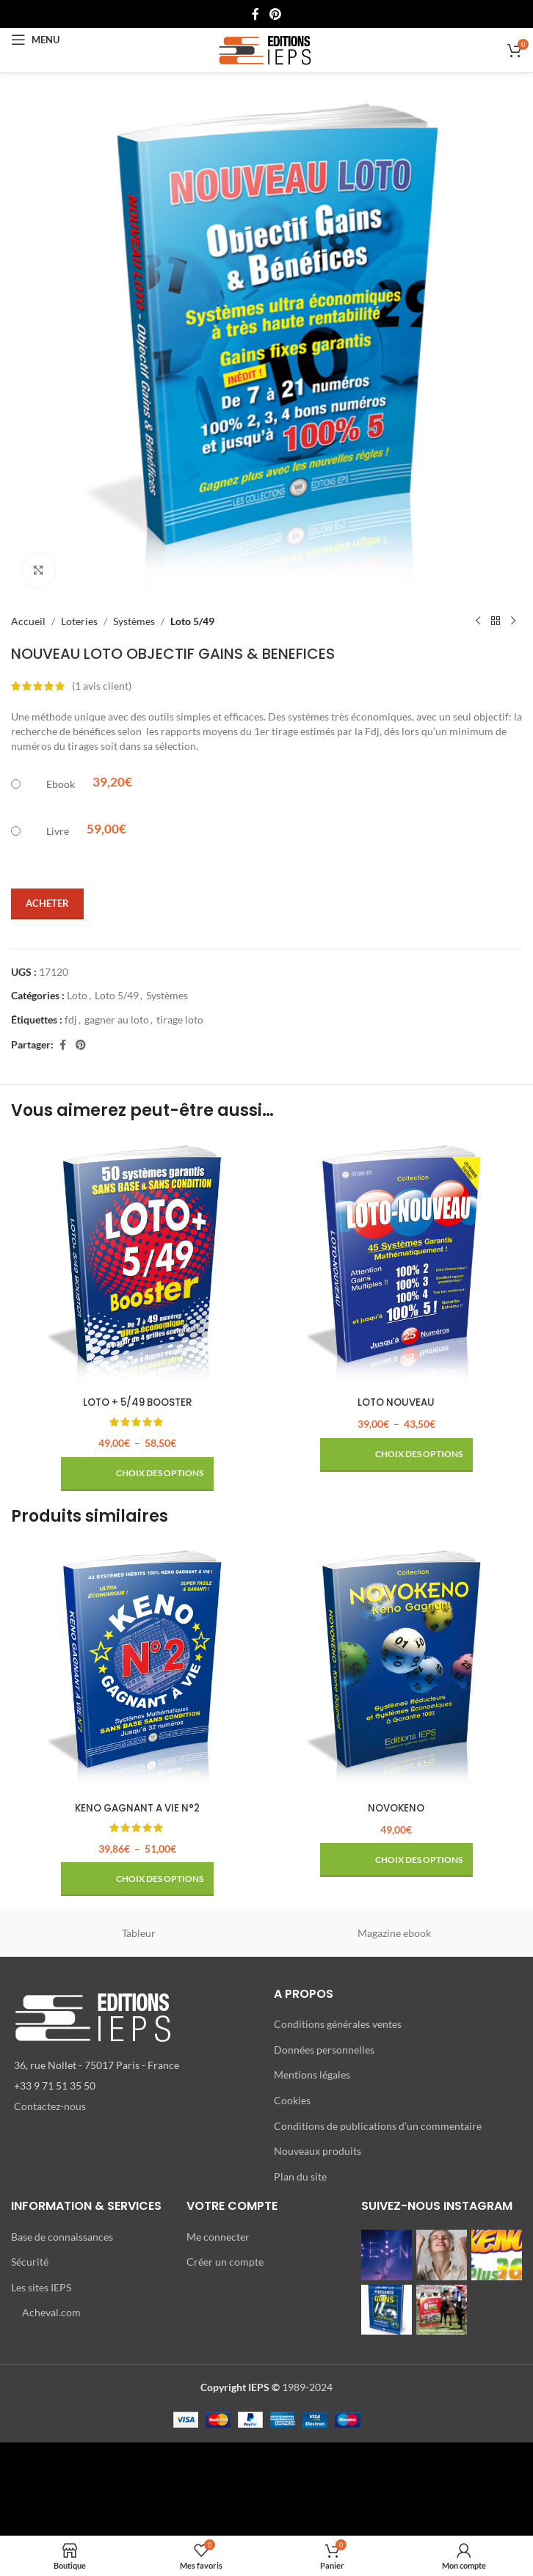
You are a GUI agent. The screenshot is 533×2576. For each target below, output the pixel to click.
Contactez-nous (50, 2106)
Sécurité (29, 2261)
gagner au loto (116, 1019)
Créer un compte (225, 2261)
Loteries (79, 621)
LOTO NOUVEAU (396, 1402)
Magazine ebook (394, 1933)
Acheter (47, 903)
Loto (77, 995)
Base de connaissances (62, 2236)
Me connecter (218, 2236)
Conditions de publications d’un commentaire (378, 2125)
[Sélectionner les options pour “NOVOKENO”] (396, 1860)
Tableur (139, 1933)
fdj (71, 1019)
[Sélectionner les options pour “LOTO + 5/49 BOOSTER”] (137, 1474)
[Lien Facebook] (255, 14)
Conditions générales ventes (338, 2024)
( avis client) (101, 685)
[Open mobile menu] (35, 39)
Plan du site (300, 2176)
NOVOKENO (396, 1807)
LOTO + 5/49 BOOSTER (137, 1402)
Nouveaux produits (317, 2151)
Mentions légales (312, 2074)
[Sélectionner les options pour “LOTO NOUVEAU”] (396, 1455)
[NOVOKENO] (396, 1668)
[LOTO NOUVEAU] (396, 1263)
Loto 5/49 (192, 621)
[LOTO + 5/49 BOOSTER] (137, 1263)
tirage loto (179, 1019)
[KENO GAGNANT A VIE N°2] (137, 1668)
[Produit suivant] (513, 621)
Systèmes (134, 621)
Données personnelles (324, 2049)
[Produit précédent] (478, 621)
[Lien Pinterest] (275, 14)
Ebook (60, 784)
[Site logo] (267, 49)
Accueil (28, 621)
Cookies (292, 2100)
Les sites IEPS (41, 2287)
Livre (57, 831)
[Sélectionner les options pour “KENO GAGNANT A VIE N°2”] (137, 1879)
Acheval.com (51, 2312)
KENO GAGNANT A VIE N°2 (137, 1807)
